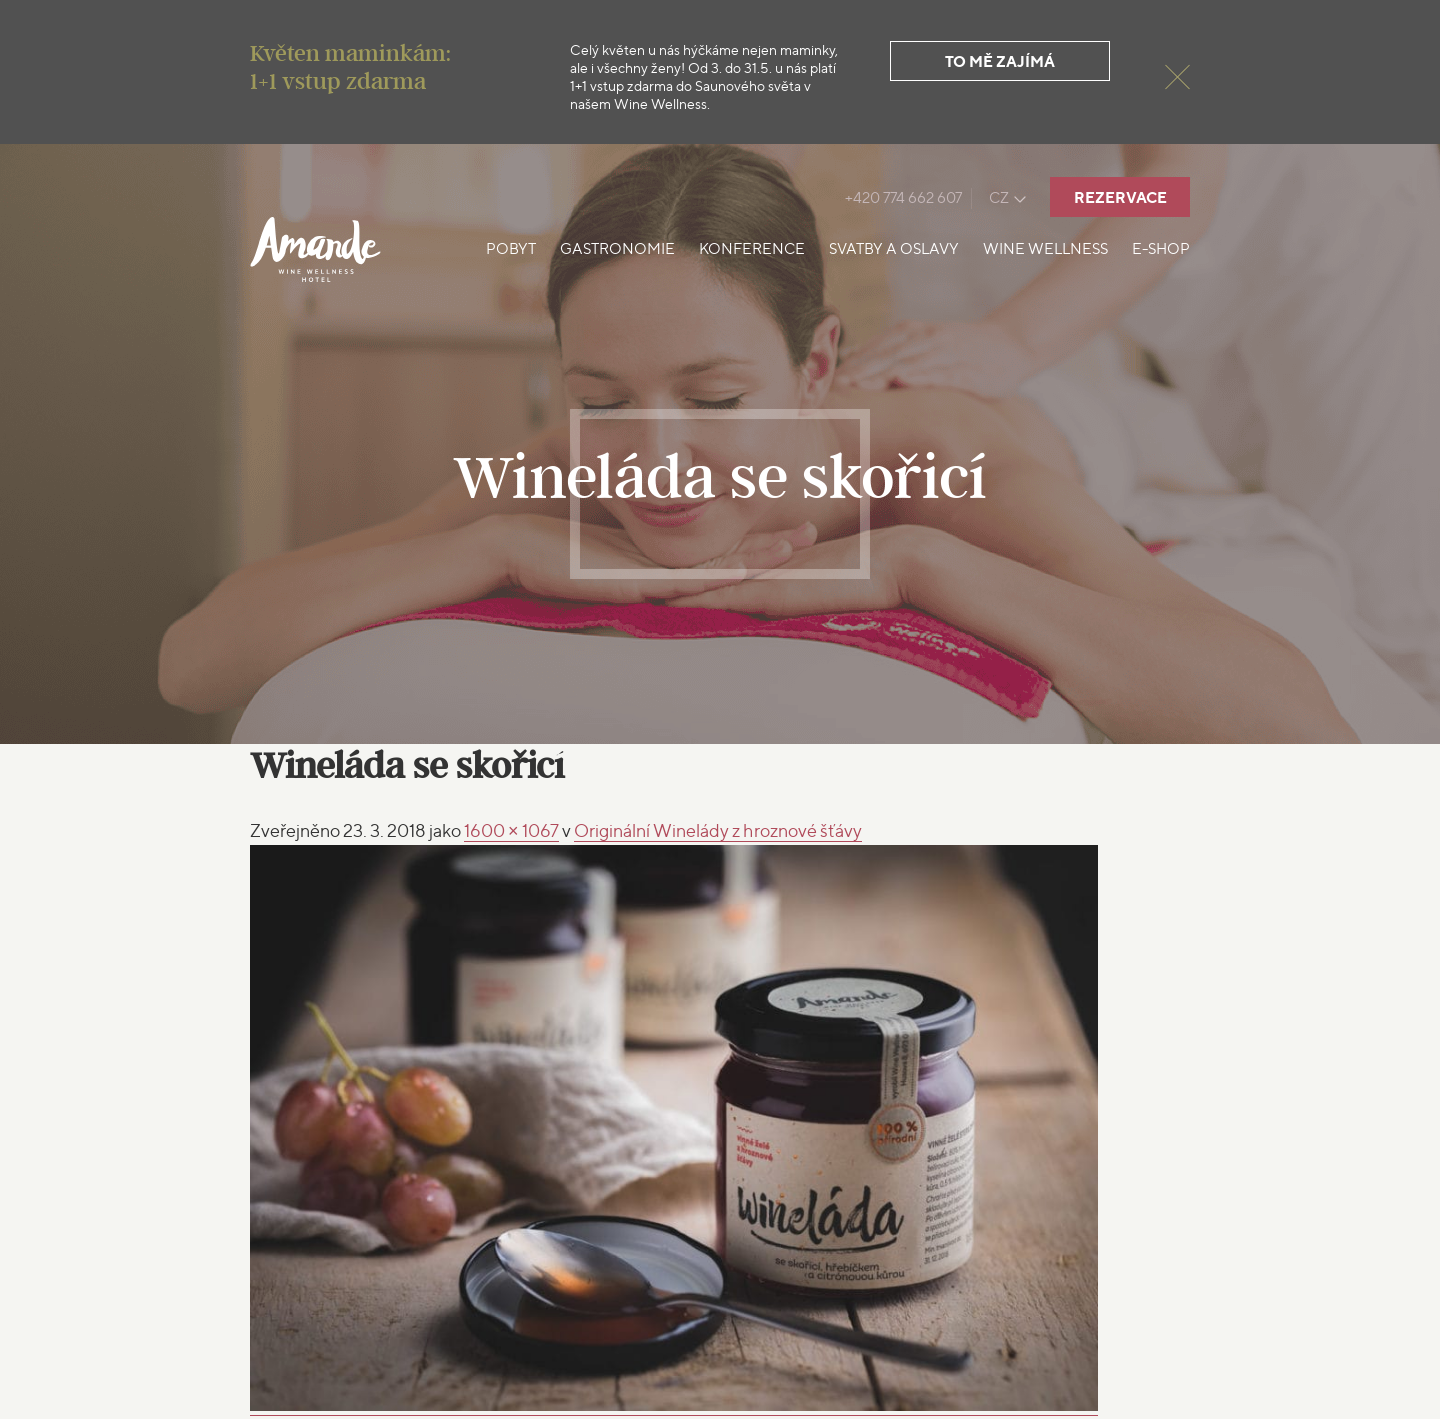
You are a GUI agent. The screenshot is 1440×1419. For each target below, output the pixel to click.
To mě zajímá (1000, 61)
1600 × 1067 (511, 830)
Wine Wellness (1045, 249)
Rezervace (1120, 197)
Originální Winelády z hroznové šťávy (718, 830)
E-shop (1161, 249)
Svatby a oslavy (894, 249)
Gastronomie (617, 249)
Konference (752, 249)
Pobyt (511, 249)
